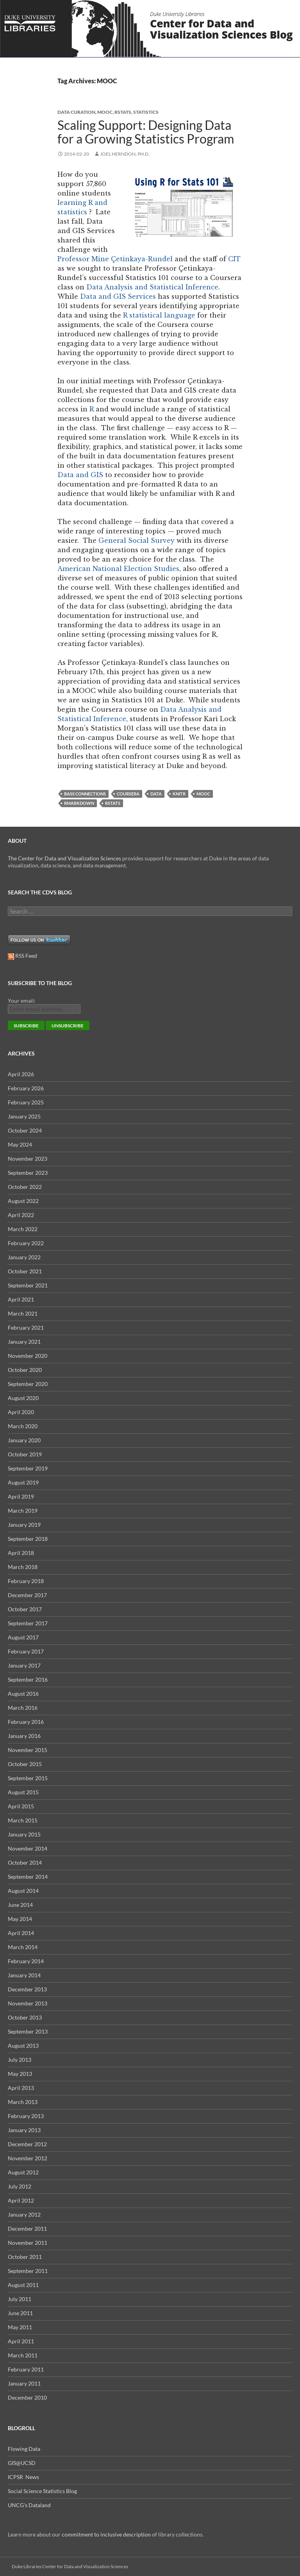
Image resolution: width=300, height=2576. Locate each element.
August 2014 (23, 1890)
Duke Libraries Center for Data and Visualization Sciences (70, 2566)
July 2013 (19, 2059)
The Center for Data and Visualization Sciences (64, 858)
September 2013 (28, 2031)
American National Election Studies (118, 569)
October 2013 (25, 2017)
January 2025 (24, 1116)
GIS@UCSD (22, 2462)
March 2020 (23, 1426)
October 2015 (25, 1764)
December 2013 (27, 1989)
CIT (234, 259)
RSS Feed (22, 955)
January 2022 (24, 1257)
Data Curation (76, 112)
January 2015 (24, 1834)
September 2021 (28, 1285)
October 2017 (25, 1609)
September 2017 (28, 1623)
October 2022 (25, 1186)
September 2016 (28, 1679)
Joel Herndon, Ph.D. (125, 154)
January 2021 (24, 1341)
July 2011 (19, 2299)
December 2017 (27, 1595)
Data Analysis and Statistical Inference (152, 287)
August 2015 (23, 1792)
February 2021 (26, 1327)
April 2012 (21, 2200)
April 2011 (21, 2341)
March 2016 (23, 1707)
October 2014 (25, 1862)
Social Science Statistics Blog (42, 2491)
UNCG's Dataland (29, 2505)
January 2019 (24, 1524)
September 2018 (28, 1538)
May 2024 (20, 1144)
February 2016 (26, 1721)
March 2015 (23, 1820)
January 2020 (24, 1440)
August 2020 (23, 1398)
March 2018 (23, 1567)
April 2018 (21, 1552)
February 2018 (26, 1581)
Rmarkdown (79, 803)
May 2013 (20, 2073)
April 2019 (21, 1496)
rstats (122, 112)
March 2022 (23, 1229)
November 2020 (27, 1355)
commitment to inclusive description (106, 2534)
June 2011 (20, 2313)
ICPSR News (23, 2477)
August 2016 (23, 1693)
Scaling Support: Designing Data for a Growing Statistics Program (145, 131)
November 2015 (27, 1750)
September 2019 (28, 1468)
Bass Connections (85, 793)
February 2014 (26, 1961)
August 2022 (23, 1200)
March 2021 (23, 1313)
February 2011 (26, 2369)
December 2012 (27, 2144)
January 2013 (24, 2130)
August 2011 (23, 2285)
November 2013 (27, 2003)
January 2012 (24, 2214)
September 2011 (28, 2270)
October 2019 (25, 1454)
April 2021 (21, 1299)
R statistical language (159, 315)
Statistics (146, 112)
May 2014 (20, 1918)
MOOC (104, 112)
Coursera (128, 793)
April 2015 (21, 1806)
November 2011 (27, 2242)
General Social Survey (136, 540)
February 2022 (26, 1243)
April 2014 (21, 1933)
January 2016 (24, 1735)
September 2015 (28, 1778)
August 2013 (23, 2045)
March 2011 (23, 2355)
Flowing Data (24, 2448)
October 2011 (25, 2256)
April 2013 (21, 2087)
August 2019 (23, 1482)
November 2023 (27, 1158)
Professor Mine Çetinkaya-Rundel (115, 259)
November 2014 (27, 1848)
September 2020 (28, 1383)
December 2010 (27, 2397)
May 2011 (20, 2327)
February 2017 (26, 1651)
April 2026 (21, 1074)
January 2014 (24, 1975)
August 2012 (23, 2172)
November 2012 (27, 2158)
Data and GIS (80, 475)
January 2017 (24, 1665)
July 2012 (19, 2186)
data (156, 793)
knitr (179, 793)
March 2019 (23, 1510)
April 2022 (21, 1215)
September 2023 (28, 1172)
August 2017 (23, 1637)
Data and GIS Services (118, 296)
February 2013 (26, 2116)
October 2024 (25, 1130)
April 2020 (21, 1412)
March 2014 (23, 1947)
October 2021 (25, 1271)
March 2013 (23, 2101)
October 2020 (25, 1369)
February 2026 (26, 1088)
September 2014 (28, 1876)
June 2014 (20, 1904)
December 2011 (27, 2228)
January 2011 (24, 2383)
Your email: (22, 1000)
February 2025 (26, 1102)
